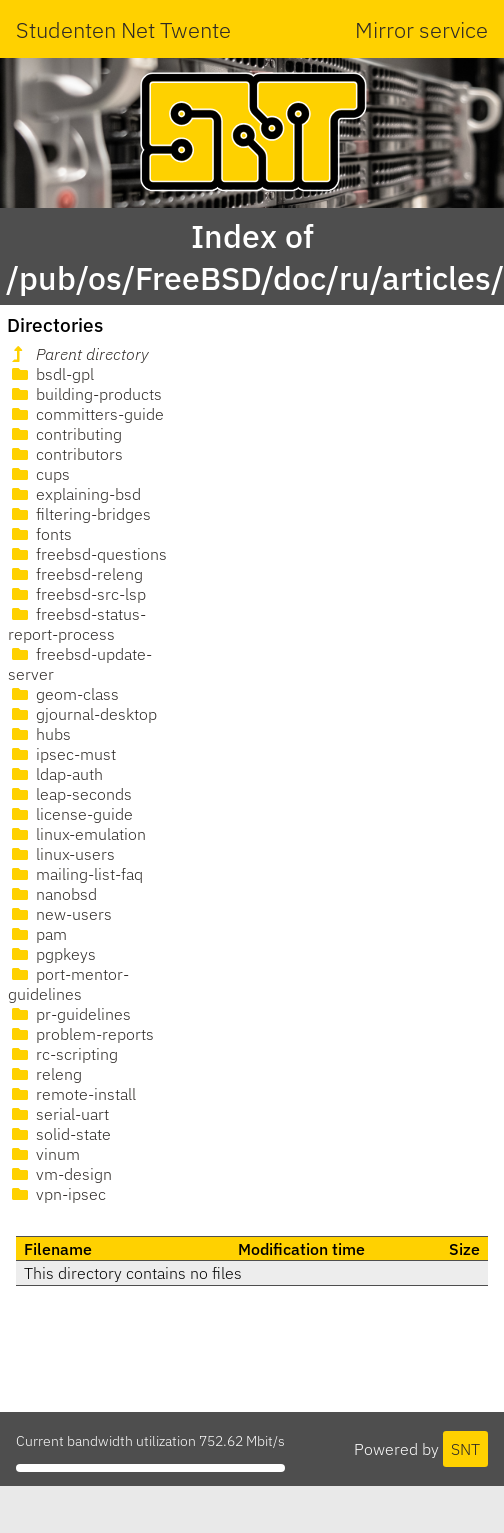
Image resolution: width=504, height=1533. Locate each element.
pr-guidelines (69, 1014)
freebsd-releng (75, 574)
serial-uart (58, 1114)
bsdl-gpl (51, 374)
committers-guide (86, 414)
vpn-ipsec (57, 1194)
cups (39, 474)
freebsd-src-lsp (77, 594)
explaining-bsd (74, 494)
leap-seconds (70, 794)
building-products (85, 394)
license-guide (70, 814)
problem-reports (81, 1034)
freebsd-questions (87, 554)
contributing (65, 434)
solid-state (59, 1134)
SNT (465, 1449)
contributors (65, 454)
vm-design (60, 1174)
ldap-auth (55, 774)
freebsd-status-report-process (77, 624)
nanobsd (52, 894)
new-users (60, 914)
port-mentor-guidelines (68, 984)
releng (45, 1074)
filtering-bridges (79, 514)
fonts (40, 534)
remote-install (72, 1094)
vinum (44, 1154)
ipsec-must (62, 754)
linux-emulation (77, 834)
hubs (39, 734)
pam (37, 934)
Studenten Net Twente (123, 29)
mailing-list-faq (75, 874)
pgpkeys (52, 954)
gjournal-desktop (82, 714)
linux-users (61, 854)
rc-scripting (63, 1054)
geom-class (63, 694)
